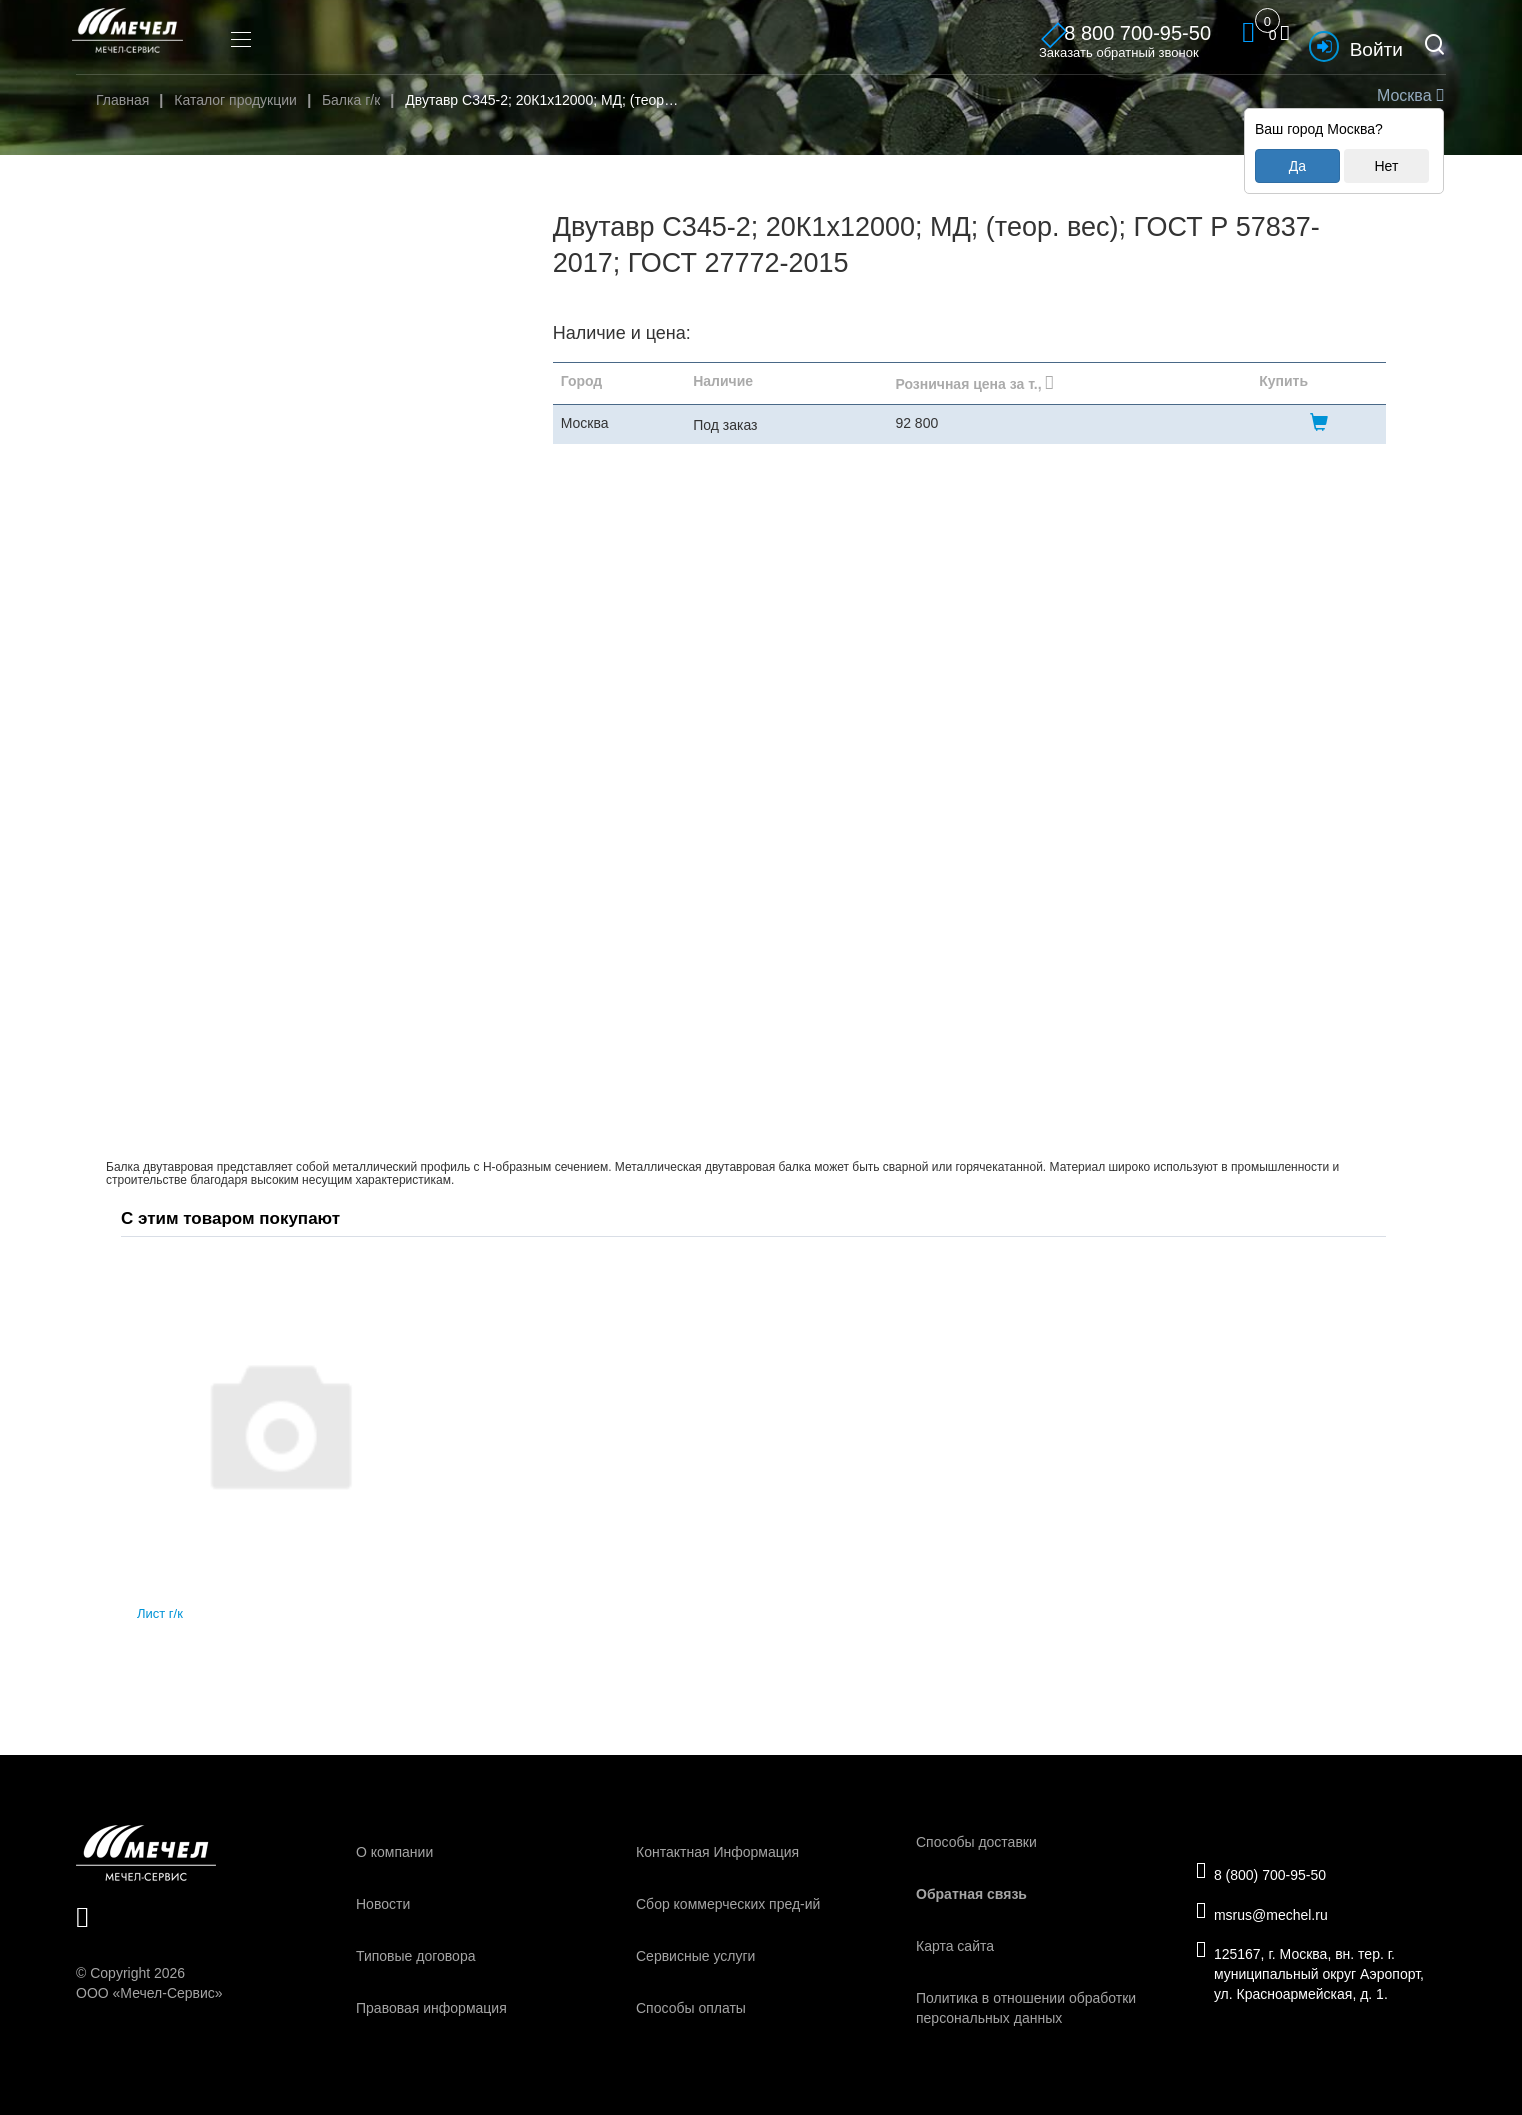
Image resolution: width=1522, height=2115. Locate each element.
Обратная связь (971, 1894)
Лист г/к (160, 1613)
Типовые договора (415, 1956)
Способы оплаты (691, 2008)
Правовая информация (431, 2008)
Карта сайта (955, 1946)
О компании (394, 1852)
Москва (1408, 95)
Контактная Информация (717, 1852)
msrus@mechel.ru (1270, 1914)
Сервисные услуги (695, 1956)
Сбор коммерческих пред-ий (728, 1904)
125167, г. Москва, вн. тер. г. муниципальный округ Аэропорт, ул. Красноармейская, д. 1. (1318, 1979)
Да (1297, 166)
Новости (383, 1904)
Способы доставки (976, 1842)
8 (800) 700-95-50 (1269, 1869)
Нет (1386, 166)
